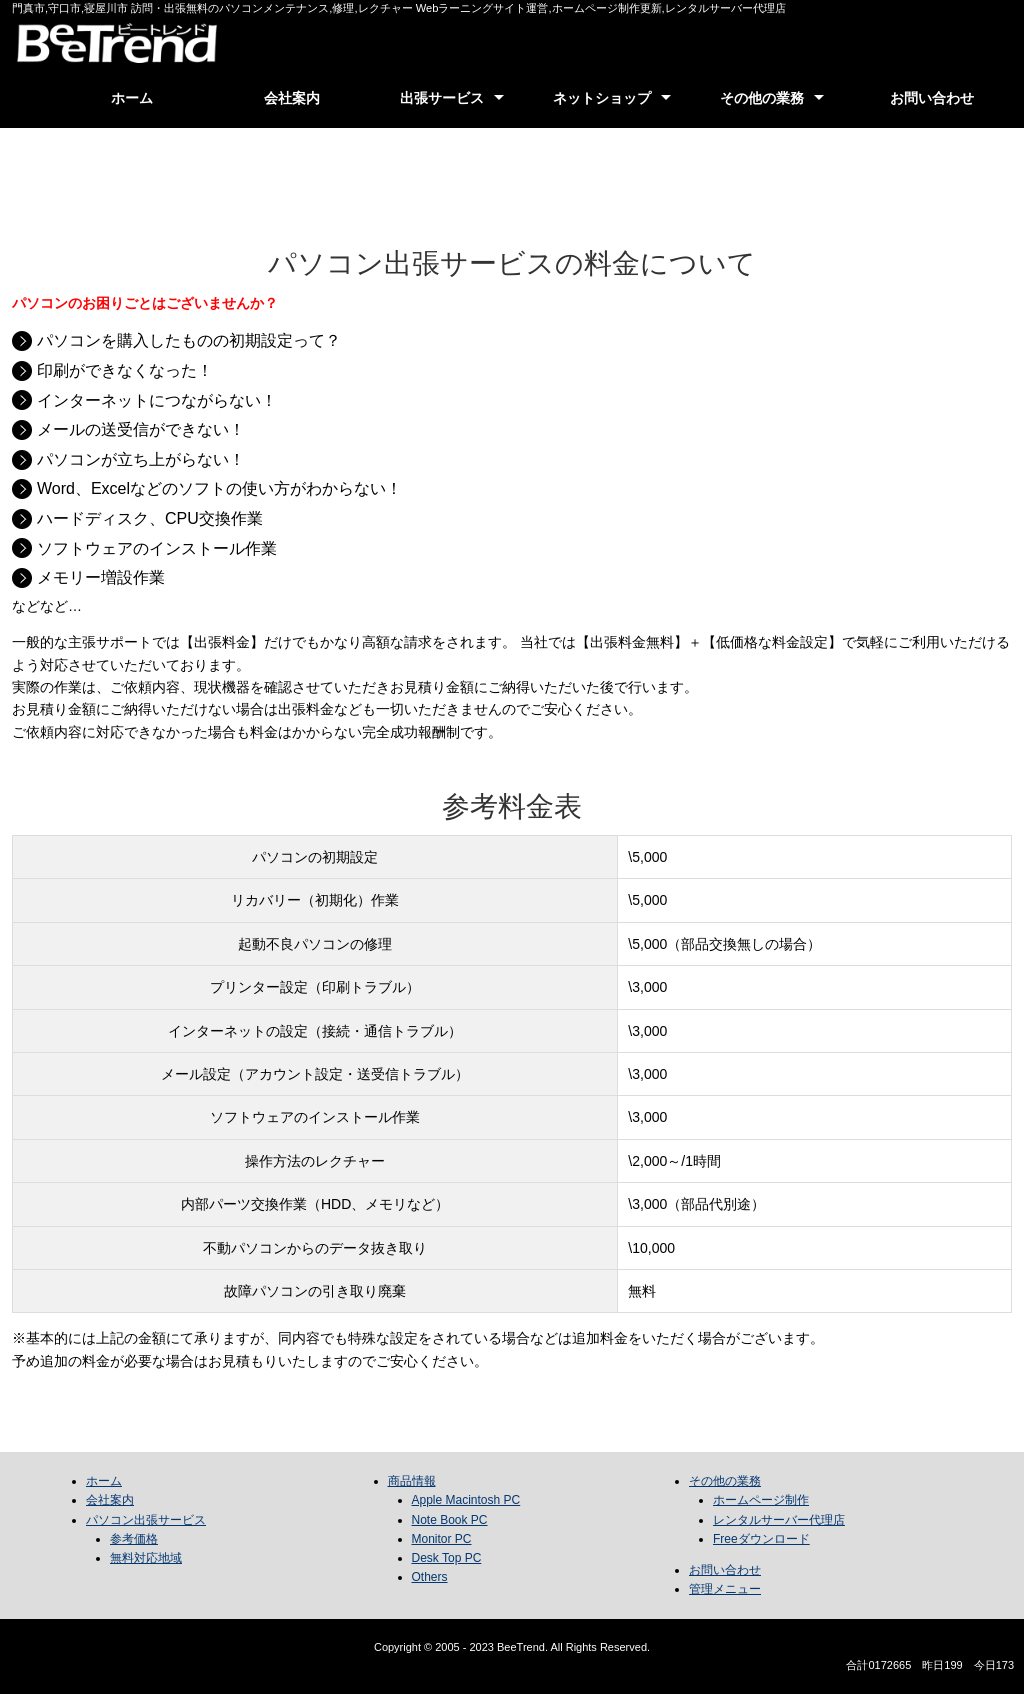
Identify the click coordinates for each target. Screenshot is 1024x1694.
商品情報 (412, 1481)
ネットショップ (602, 98)
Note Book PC (450, 1520)
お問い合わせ (932, 98)
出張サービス (442, 98)
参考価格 (134, 1539)
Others (430, 1577)
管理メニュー (725, 1589)
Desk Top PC (447, 1558)
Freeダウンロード (761, 1539)
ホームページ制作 (761, 1500)
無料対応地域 (146, 1558)
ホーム (132, 98)
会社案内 (292, 98)
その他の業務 (762, 98)
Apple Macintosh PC (466, 1500)
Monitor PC (442, 1539)
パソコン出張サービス (146, 1520)
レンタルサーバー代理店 (779, 1520)
